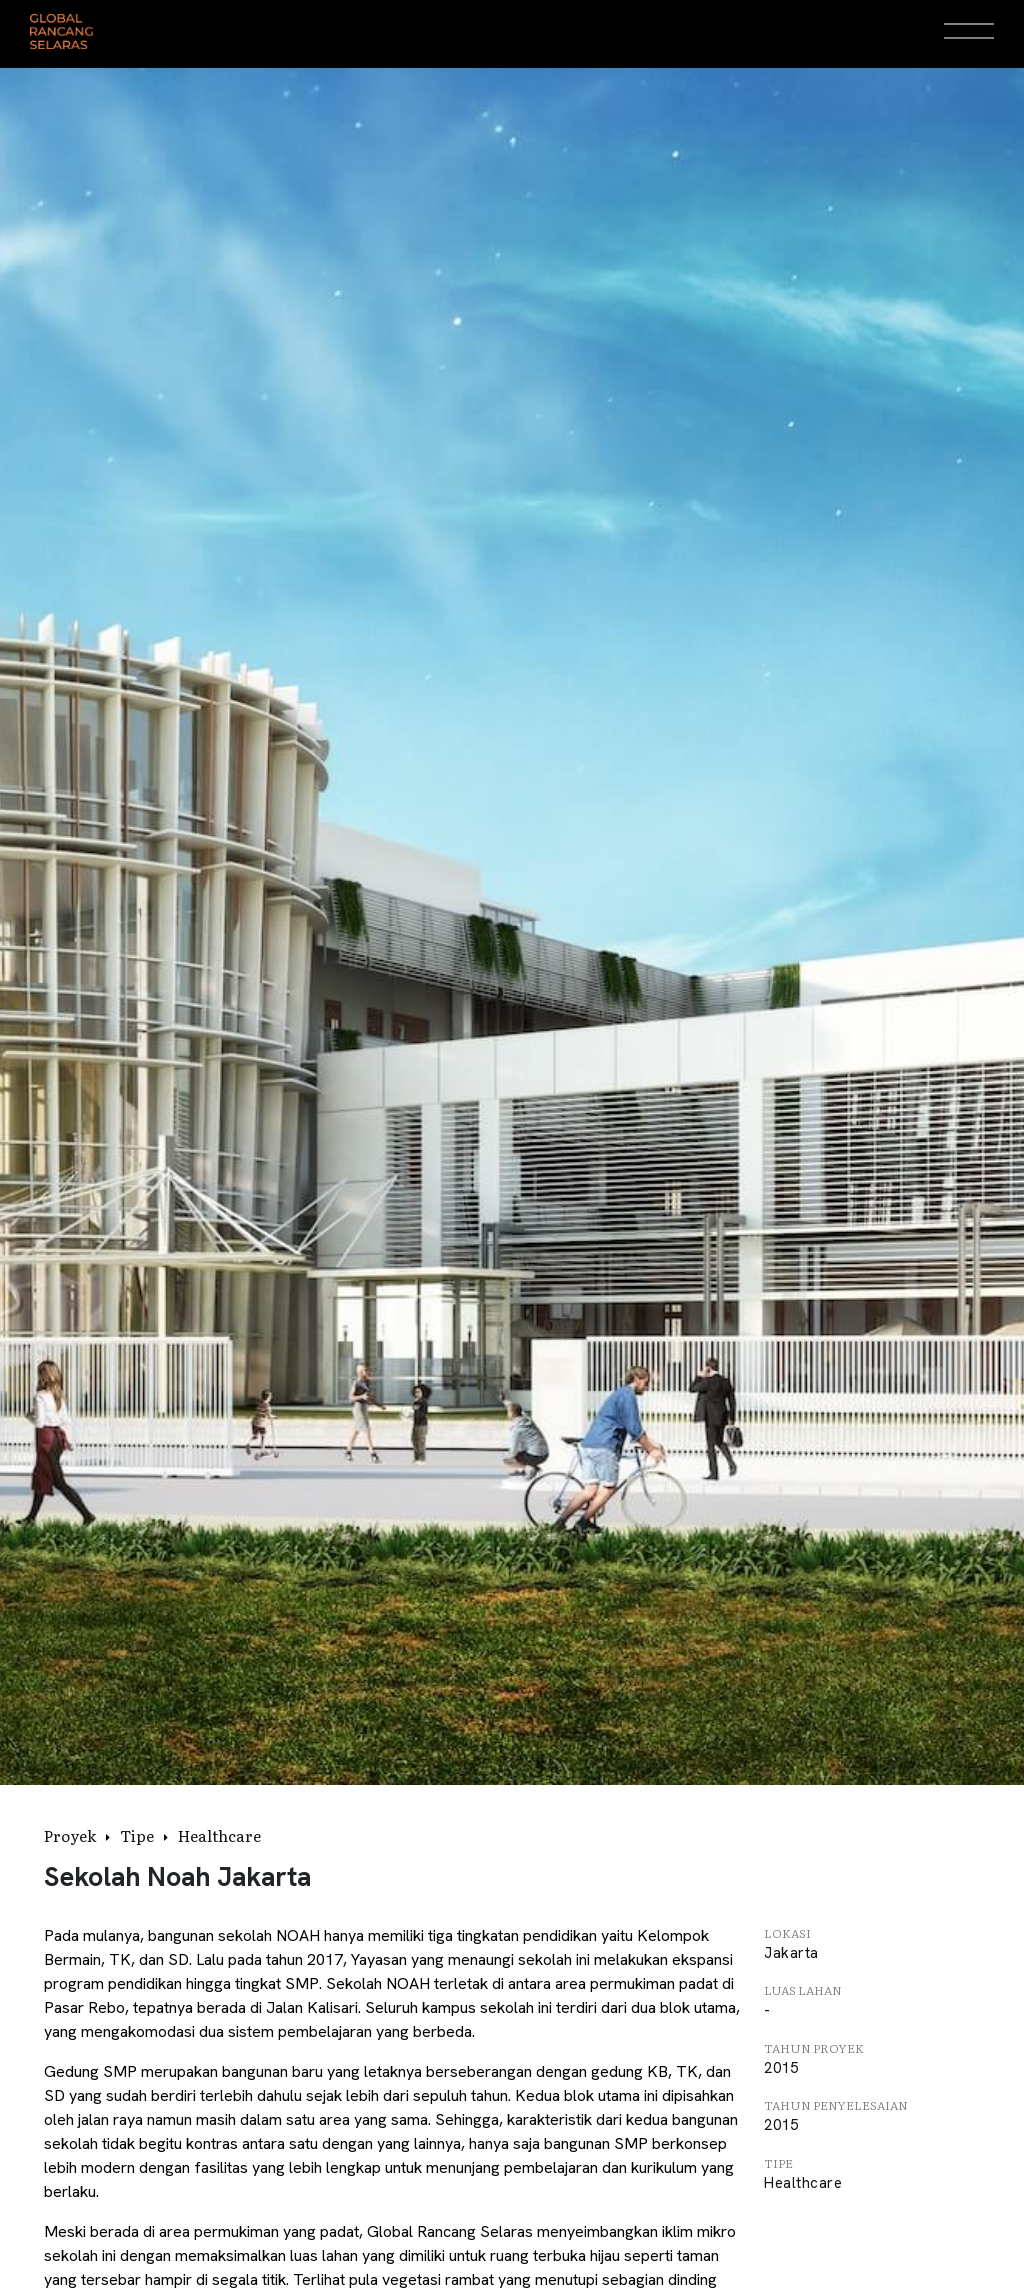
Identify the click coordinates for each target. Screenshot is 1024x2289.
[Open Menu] (969, 31)
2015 (781, 2068)
